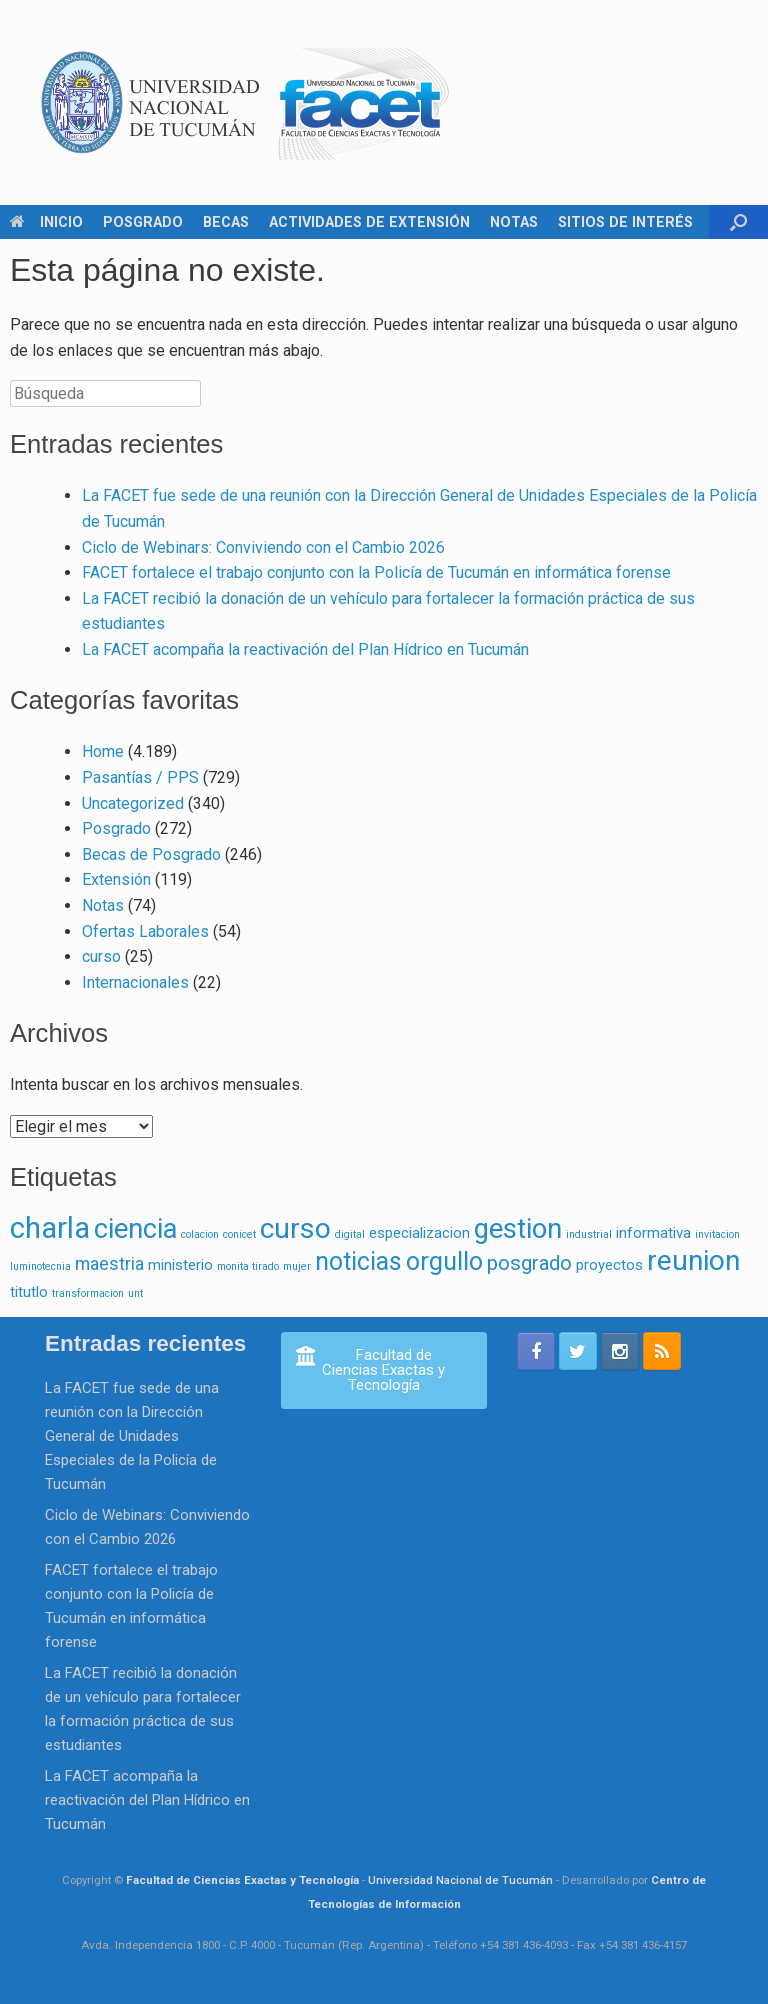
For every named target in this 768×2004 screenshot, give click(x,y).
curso (101, 956)
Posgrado (116, 828)
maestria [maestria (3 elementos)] (109, 1263)
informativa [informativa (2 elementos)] (653, 1233)
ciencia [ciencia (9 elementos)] (135, 1229)
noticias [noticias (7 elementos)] (358, 1261)
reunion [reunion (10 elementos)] (693, 1260)
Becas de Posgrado (151, 854)
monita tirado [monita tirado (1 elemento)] (248, 1266)
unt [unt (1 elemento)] (135, 1293)
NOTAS (514, 222)
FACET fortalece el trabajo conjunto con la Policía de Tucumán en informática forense (376, 572)
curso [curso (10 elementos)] (295, 1228)
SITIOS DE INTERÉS (625, 222)
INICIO (46, 222)
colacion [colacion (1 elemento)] (200, 1234)
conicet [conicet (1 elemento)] (239, 1234)
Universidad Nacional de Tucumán (460, 1880)
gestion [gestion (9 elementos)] (518, 1229)
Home (103, 751)
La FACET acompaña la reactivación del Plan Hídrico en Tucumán (305, 649)
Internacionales (135, 982)
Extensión (116, 879)
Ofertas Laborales (145, 931)
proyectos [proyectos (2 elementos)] (609, 1265)
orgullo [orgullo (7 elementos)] (444, 1261)
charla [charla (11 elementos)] (50, 1228)
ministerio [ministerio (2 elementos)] (180, 1265)
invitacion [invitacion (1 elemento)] (717, 1234)
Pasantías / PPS (140, 777)
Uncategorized (133, 803)
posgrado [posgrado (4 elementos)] (529, 1263)
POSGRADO (143, 222)
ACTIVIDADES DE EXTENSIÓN (369, 222)
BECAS (226, 222)
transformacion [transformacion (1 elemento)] (88, 1293)
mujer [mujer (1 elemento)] (297, 1266)
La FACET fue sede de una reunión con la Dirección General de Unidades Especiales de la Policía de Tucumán (132, 1436)
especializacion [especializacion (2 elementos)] (419, 1233)
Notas (103, 905)
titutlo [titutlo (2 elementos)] (29, 1292)
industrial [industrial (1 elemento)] (589, 1234)
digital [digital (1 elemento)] (350, 1234)
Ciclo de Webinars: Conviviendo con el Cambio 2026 (263, 547)
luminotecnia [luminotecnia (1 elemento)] (40, 1266)
